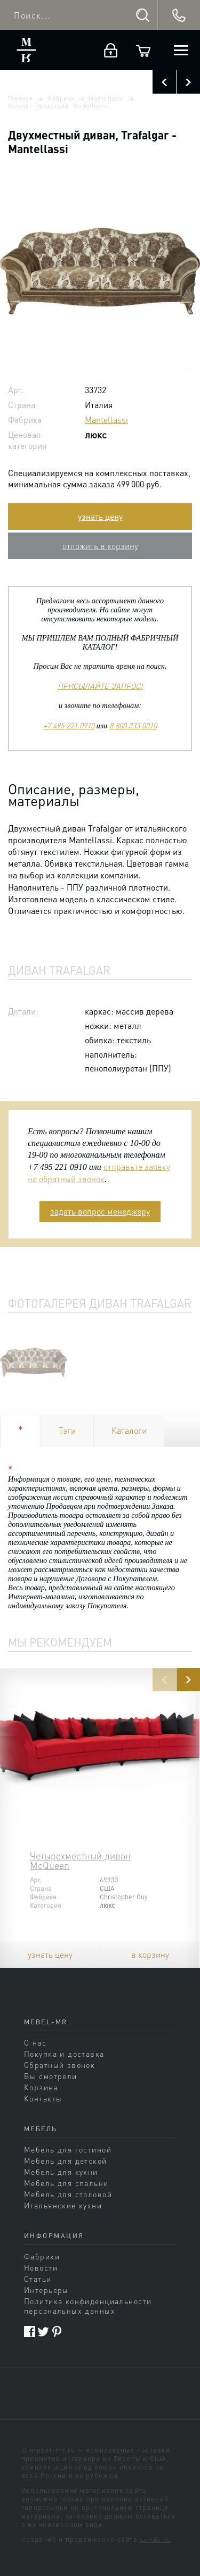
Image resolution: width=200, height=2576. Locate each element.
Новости (41, 2267)
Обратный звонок (59, 2065)
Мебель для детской (65, 2160)
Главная (20, 98)
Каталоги (129, 1430)
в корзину (150, 1954)
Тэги (67, 1430)
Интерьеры (46, 2290)
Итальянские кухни (63, 2205)
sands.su (155, 2539)
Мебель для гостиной (67, 2149)
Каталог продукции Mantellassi (58, 106)
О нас (35, 2042)
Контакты (43, 2098)
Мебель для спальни (66, 2183)
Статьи (38, 2278)
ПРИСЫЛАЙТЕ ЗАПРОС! (100, 686)
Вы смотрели (50, 2076)
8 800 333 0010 (133, 725)
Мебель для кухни (61, 2171)
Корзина (41, 2087)
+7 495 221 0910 (68, 725)
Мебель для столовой (68, 2194)
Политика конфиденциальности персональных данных (87, 2305)
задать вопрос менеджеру (100, 1211)
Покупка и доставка (64, 2053)
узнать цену (100, 516)
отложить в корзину (100, 545)
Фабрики (60, 98)
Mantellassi (106, 98)
